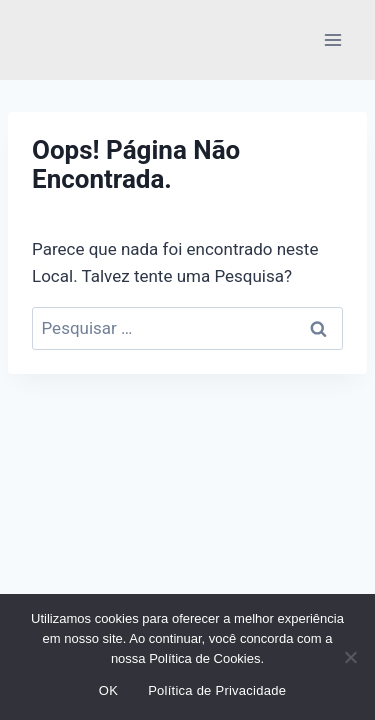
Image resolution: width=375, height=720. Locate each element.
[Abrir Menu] (332, 39)
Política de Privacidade (217, 690)
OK (108, 690)
